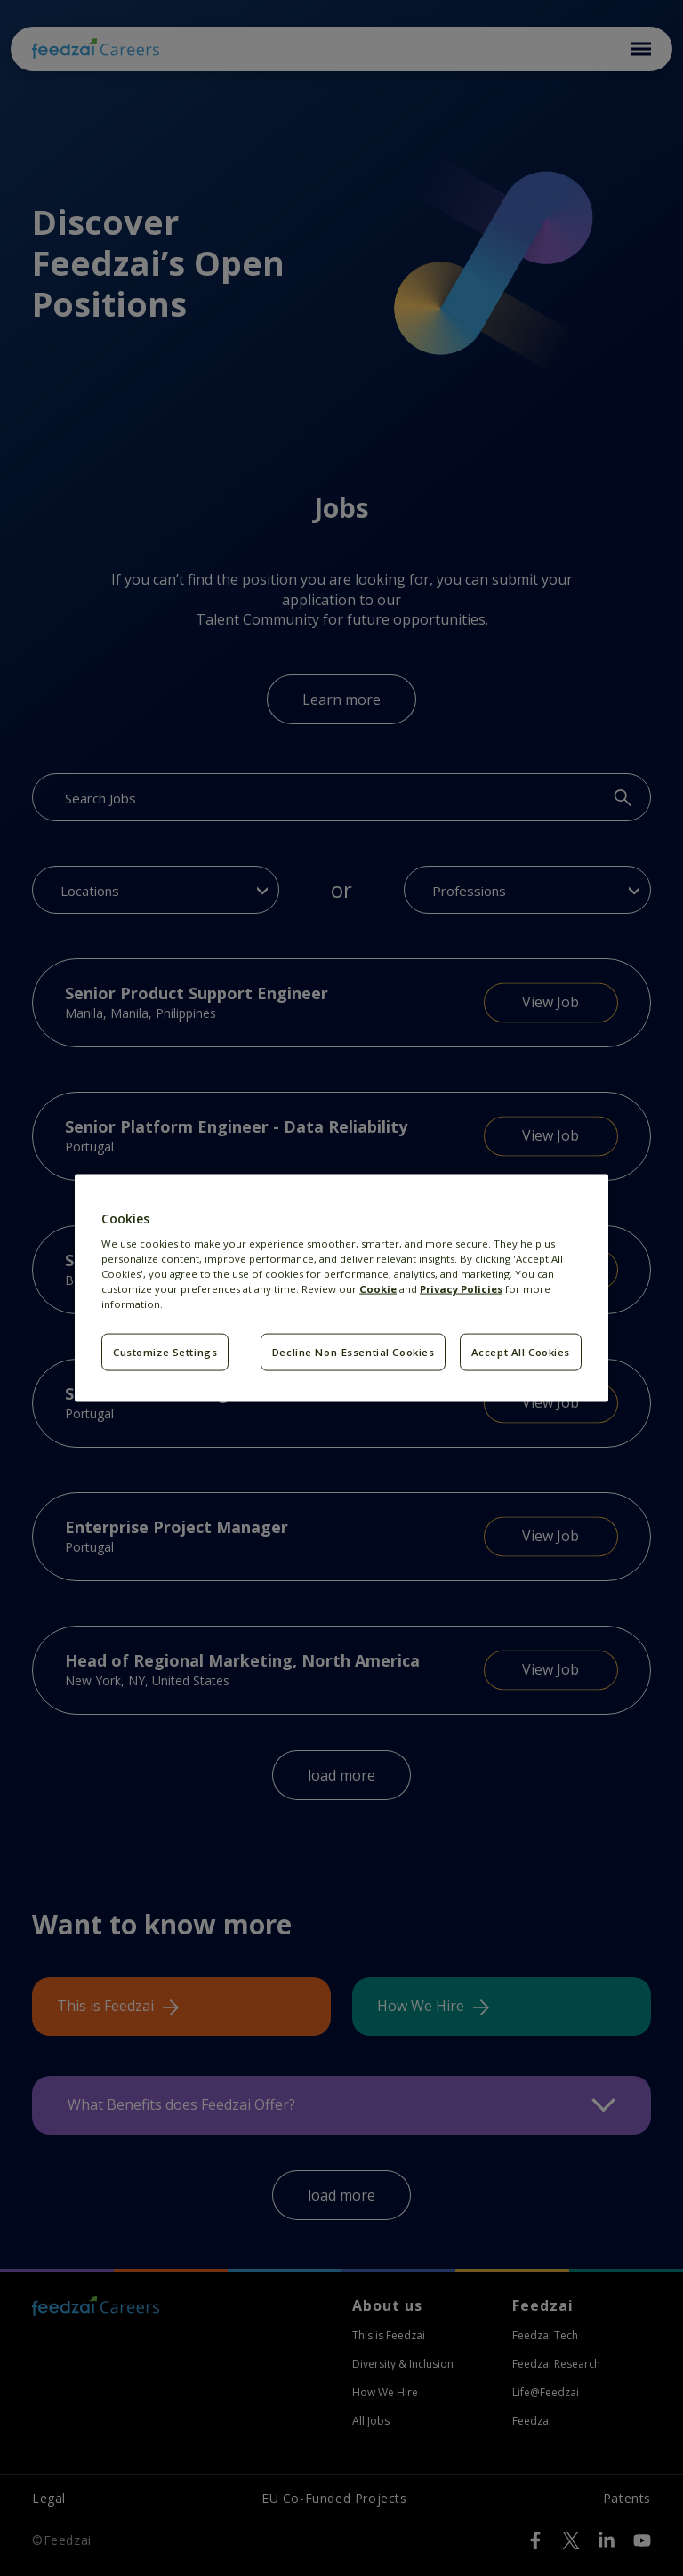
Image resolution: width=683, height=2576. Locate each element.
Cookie (378, 1289)
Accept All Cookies (520, 1352)
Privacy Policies (461, 1289)
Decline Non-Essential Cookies (353, 1352)
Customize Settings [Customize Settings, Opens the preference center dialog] (165, 1352)
